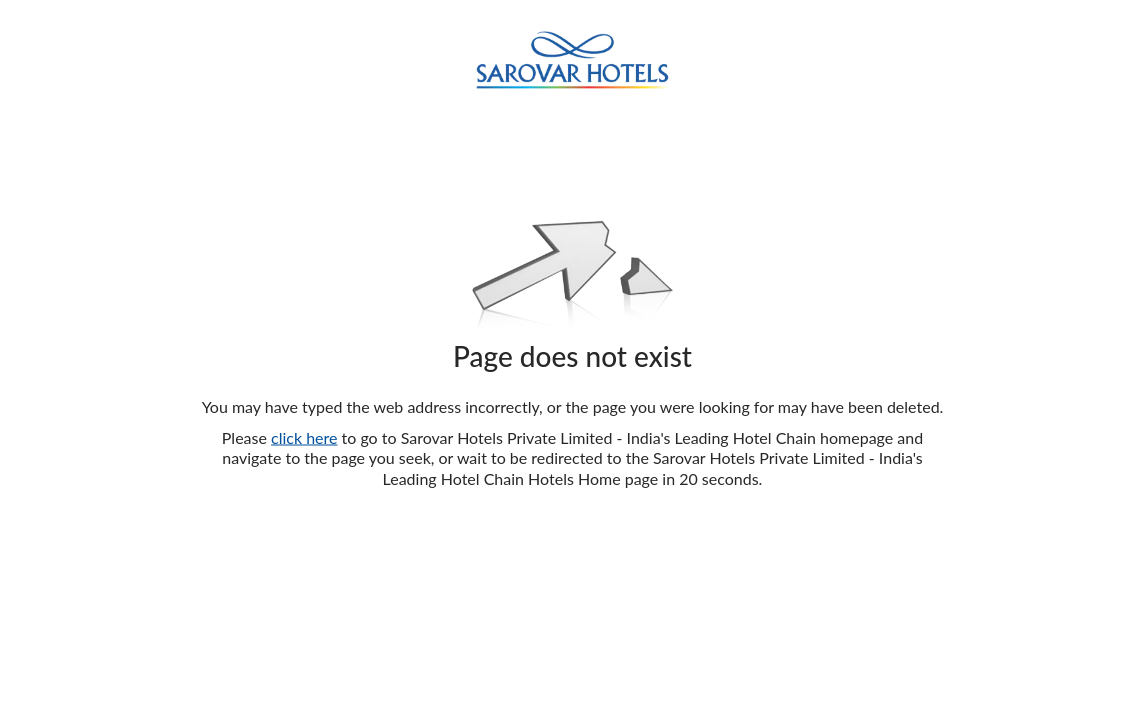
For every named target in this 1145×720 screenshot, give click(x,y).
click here (304, 436)
